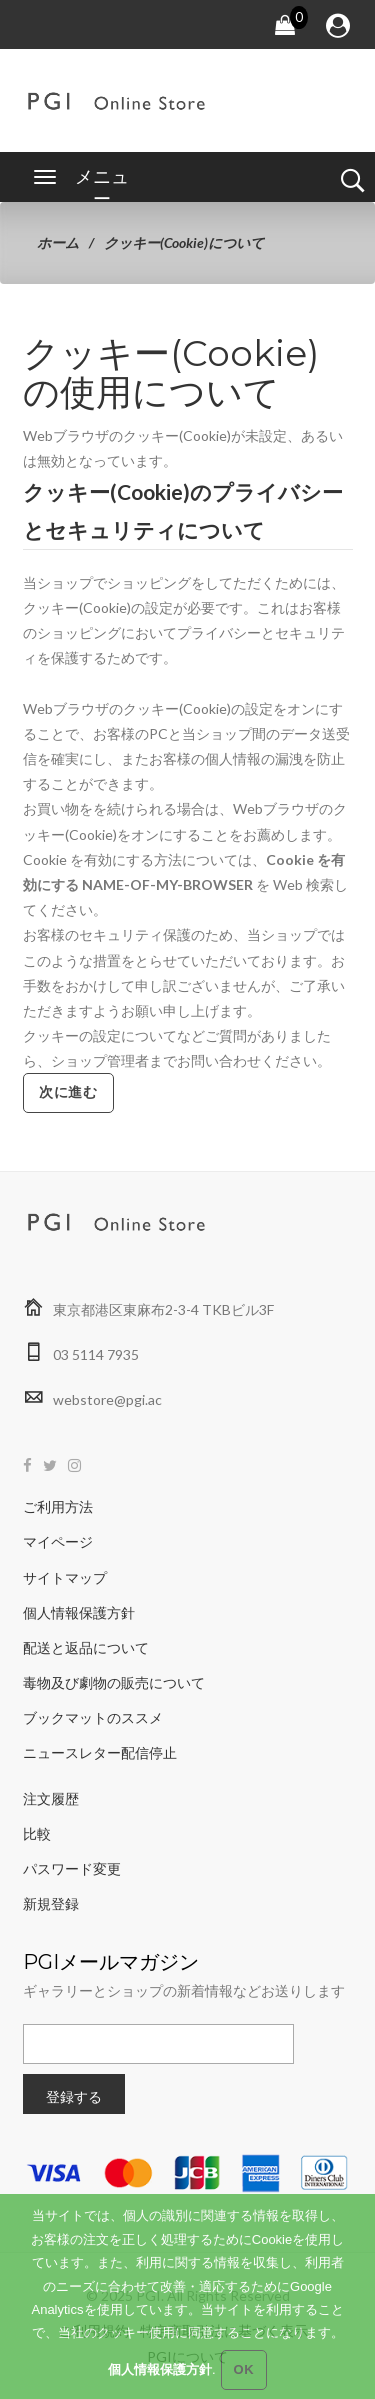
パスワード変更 (72, 1868)
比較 (37, 1833)
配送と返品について (86, 1647)
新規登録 (51, 1903)
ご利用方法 (58, 1506)
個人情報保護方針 (79, 1612)
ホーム (58, 242)
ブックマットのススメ (93, 1717)
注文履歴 (51, 1798)
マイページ (58, 1541)
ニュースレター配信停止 (100, 1752)
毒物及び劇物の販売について (114, 1682)
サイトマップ (65, 1577)
